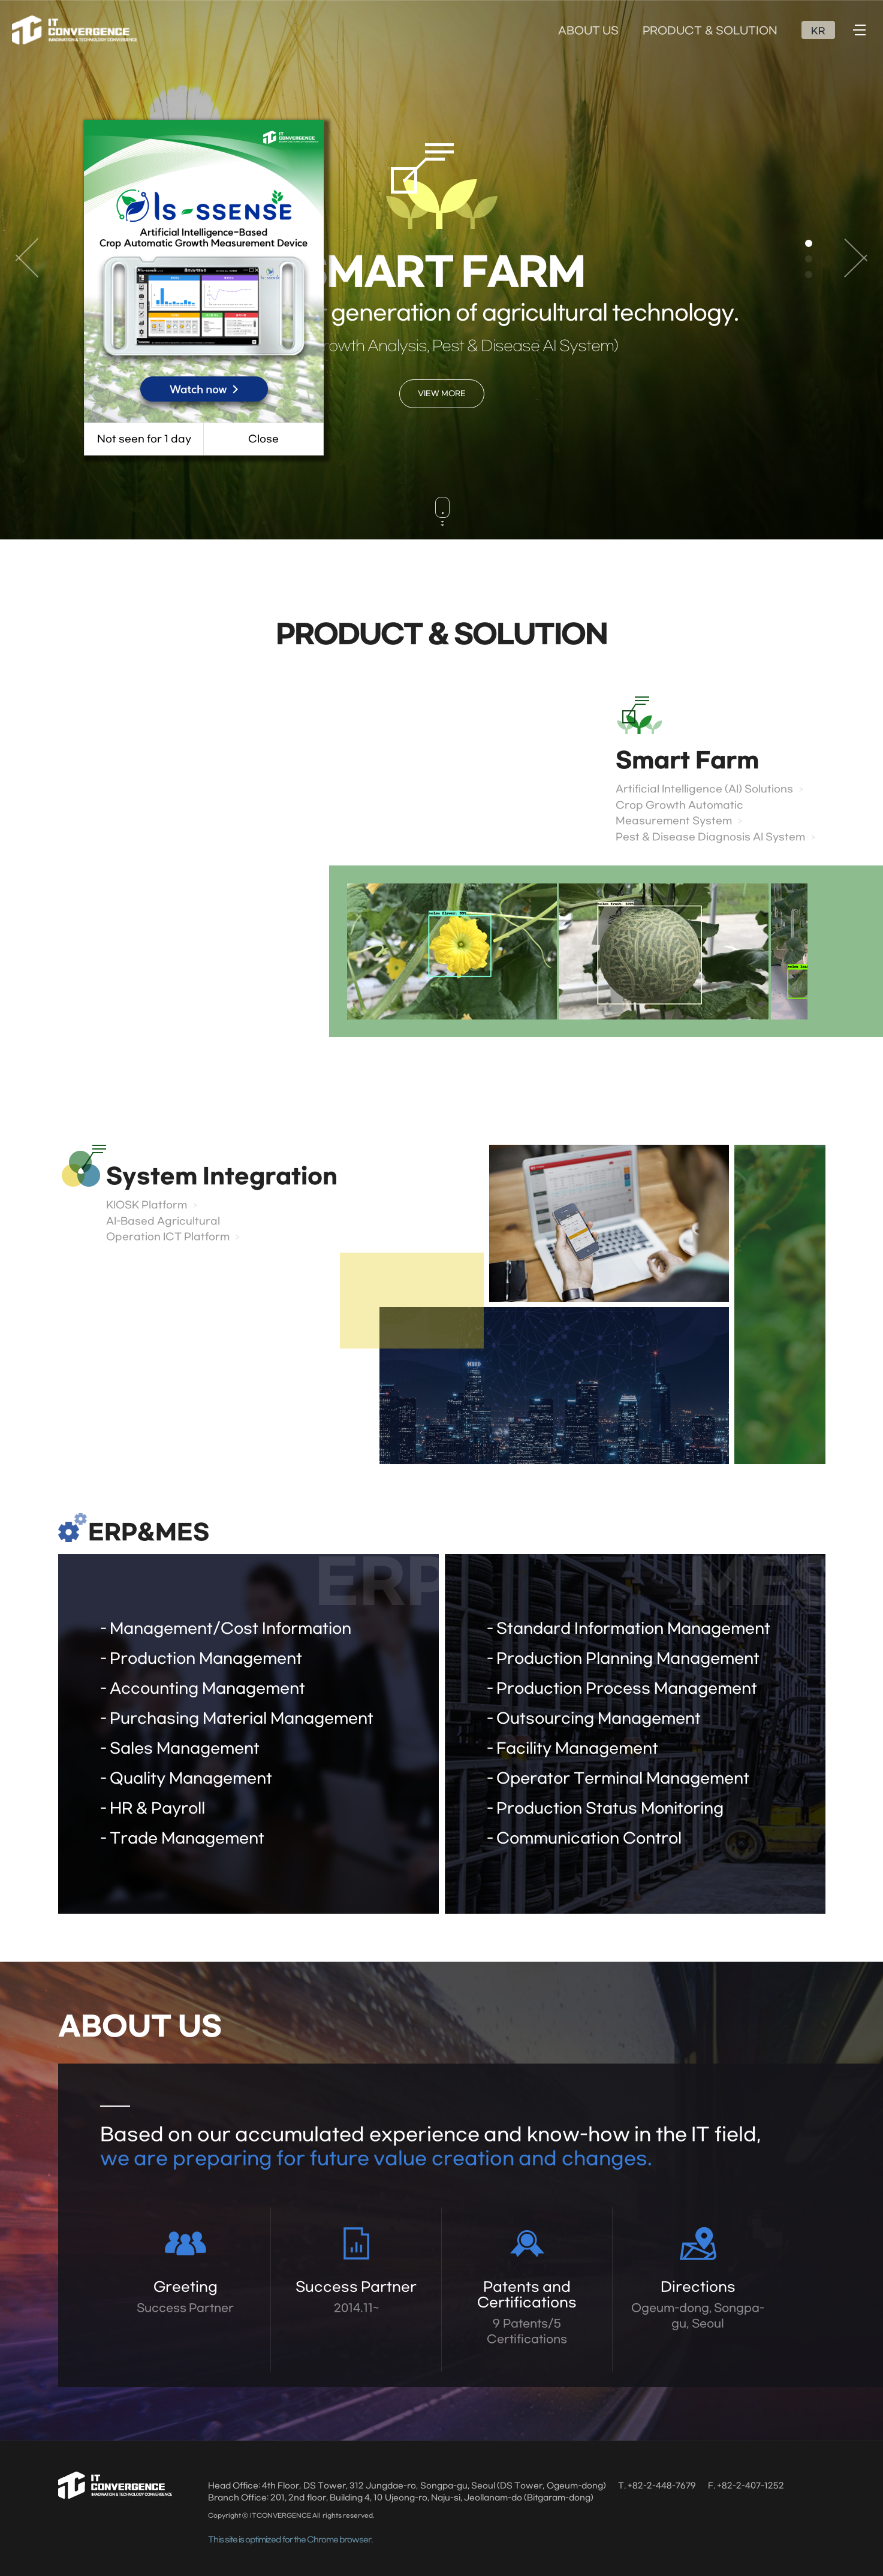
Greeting (185, 2297)
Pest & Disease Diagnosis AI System (710, 837)
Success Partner (356, 2297)
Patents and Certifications (527, 2313)
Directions (698, 2305)
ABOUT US (588, 31)
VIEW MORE (442, 394)
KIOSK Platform (146, 1205)
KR (818, 31)
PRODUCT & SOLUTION (710, 31)
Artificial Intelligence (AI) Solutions (704, 789)
